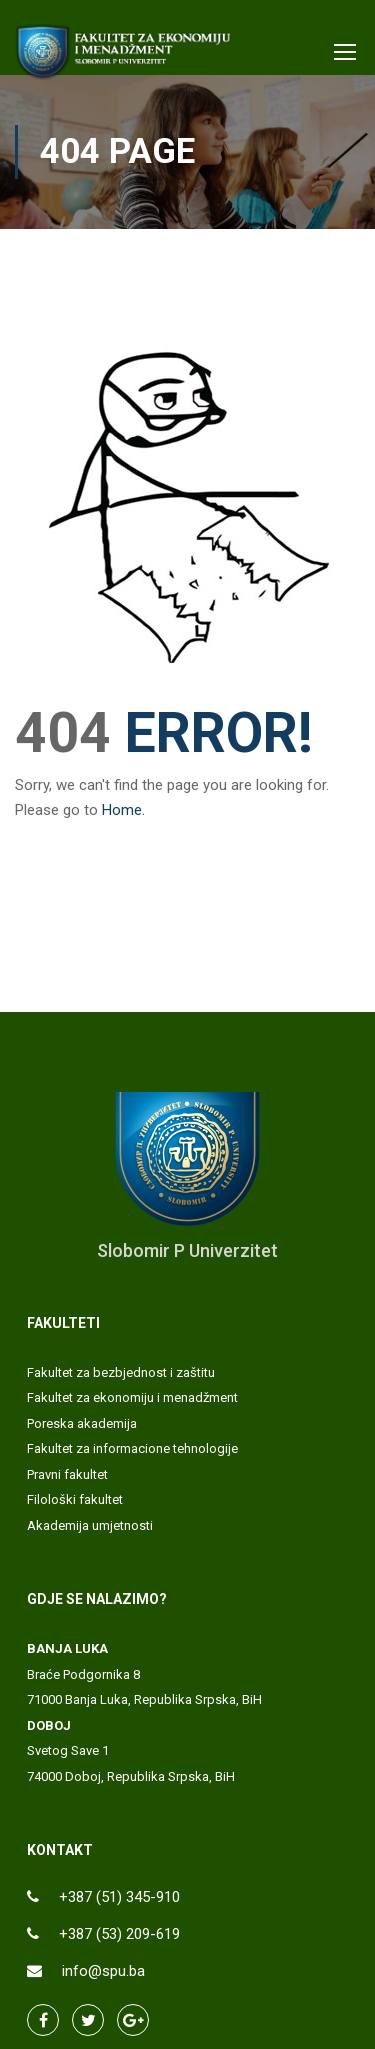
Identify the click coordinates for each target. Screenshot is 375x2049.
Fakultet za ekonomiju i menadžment (132, 1397)
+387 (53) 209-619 (119, 1934)
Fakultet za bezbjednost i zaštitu (121, 1372)
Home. (123, 810)
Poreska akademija (82, 1423)
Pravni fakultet (67, 1474)
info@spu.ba (103, 1971)
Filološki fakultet (75, 1499)
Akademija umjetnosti (90, 1525)
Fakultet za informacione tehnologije (132, 1448)
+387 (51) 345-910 (119, 1897)
